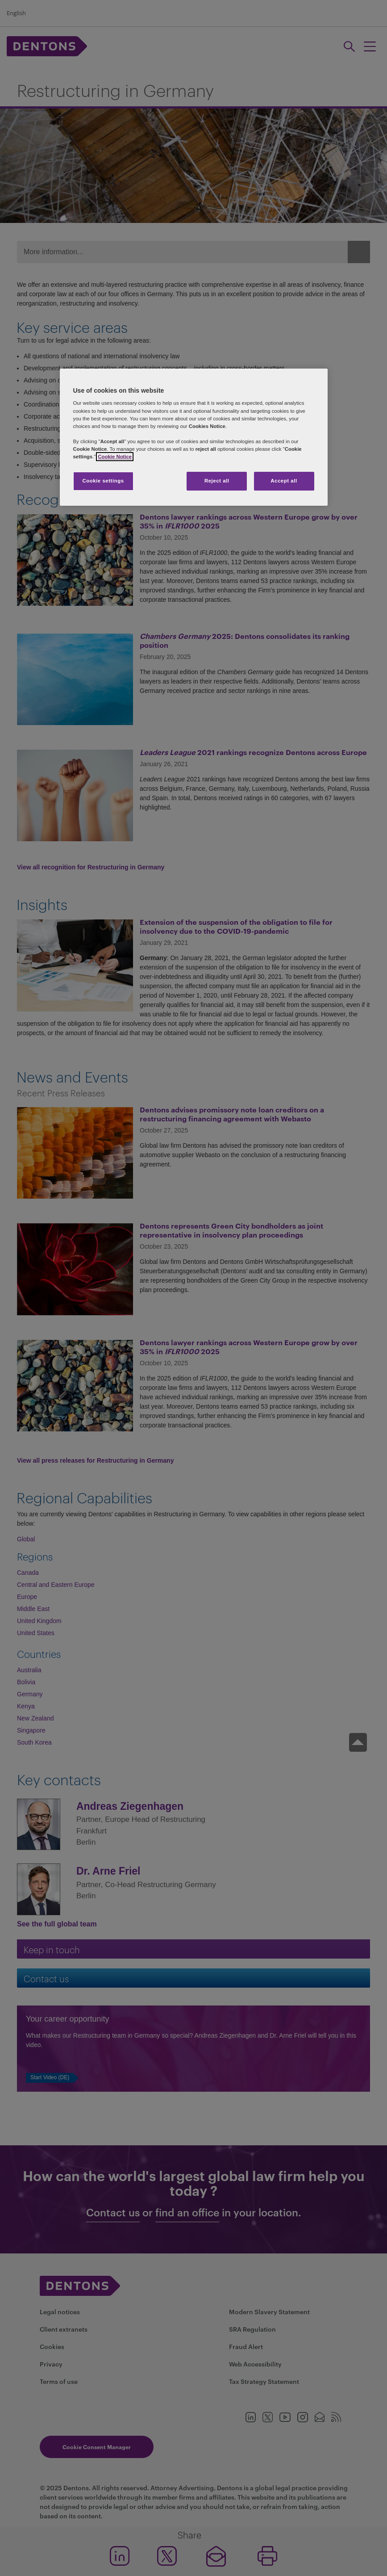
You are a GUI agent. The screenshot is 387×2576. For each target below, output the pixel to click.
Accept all (283, 480)
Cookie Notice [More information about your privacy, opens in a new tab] (115, 456)
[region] (194, 437)
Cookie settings (103, 480)
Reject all (216, 480)
